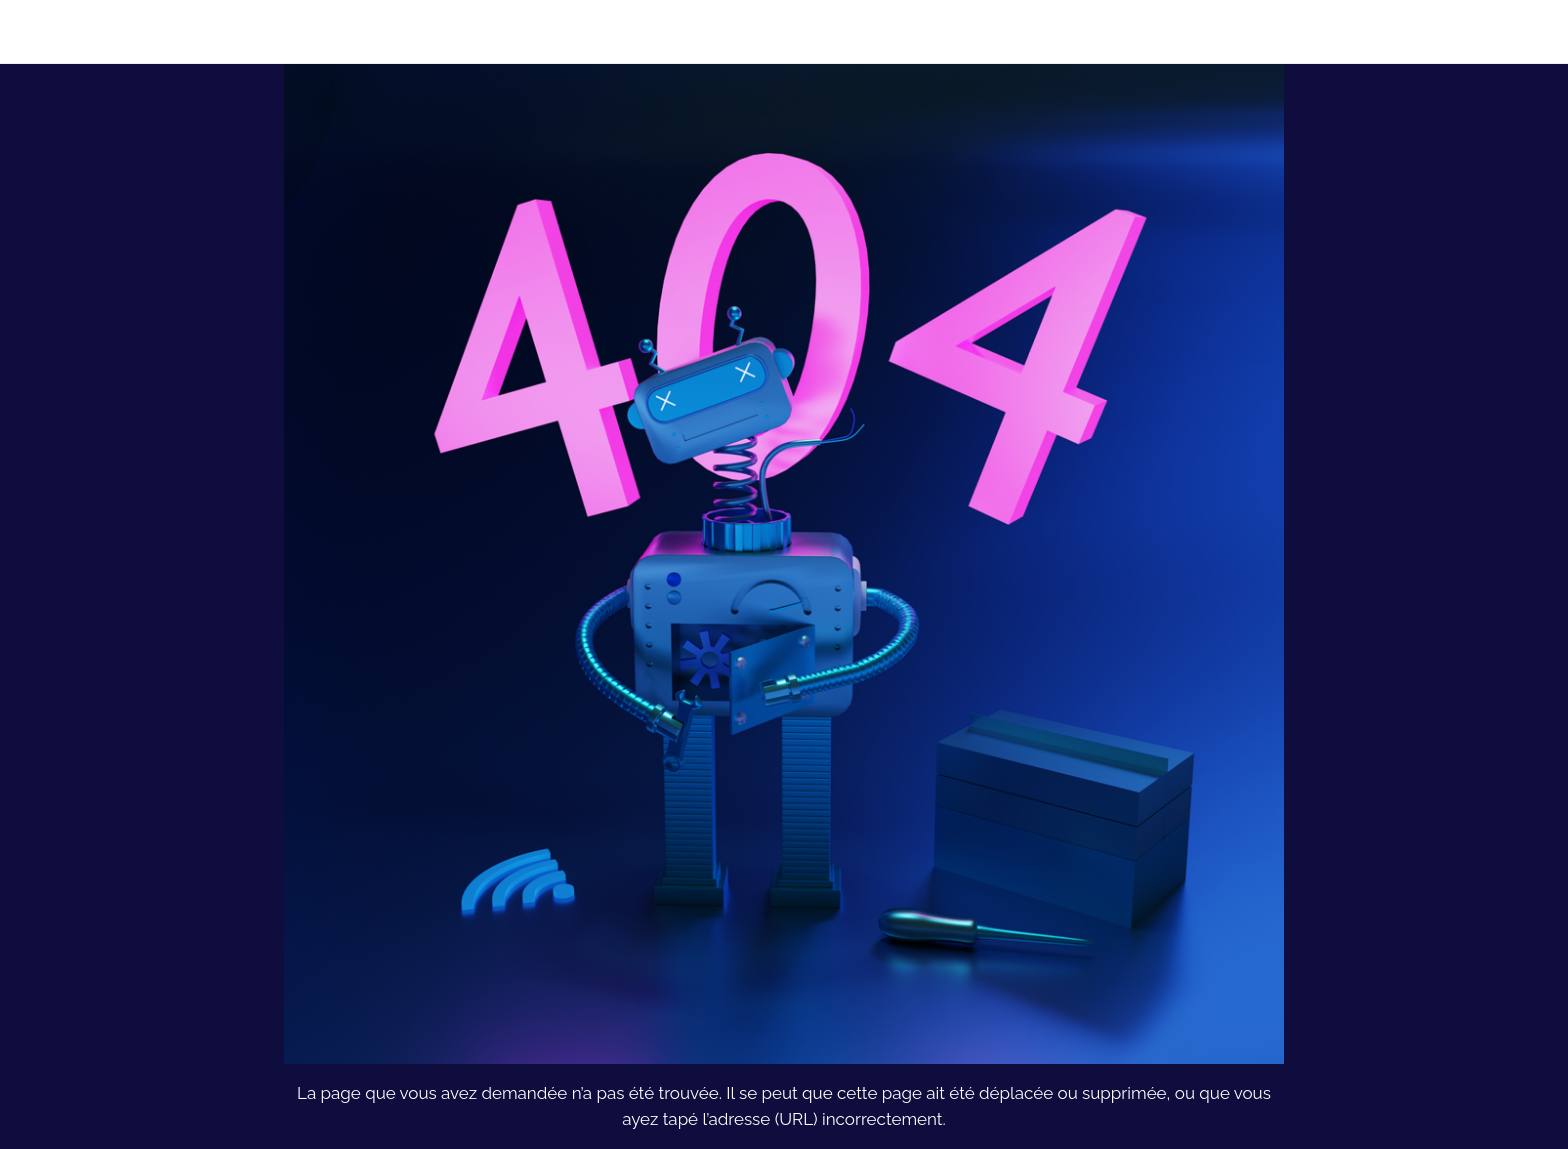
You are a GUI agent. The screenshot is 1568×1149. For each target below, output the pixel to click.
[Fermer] (40, 32)
